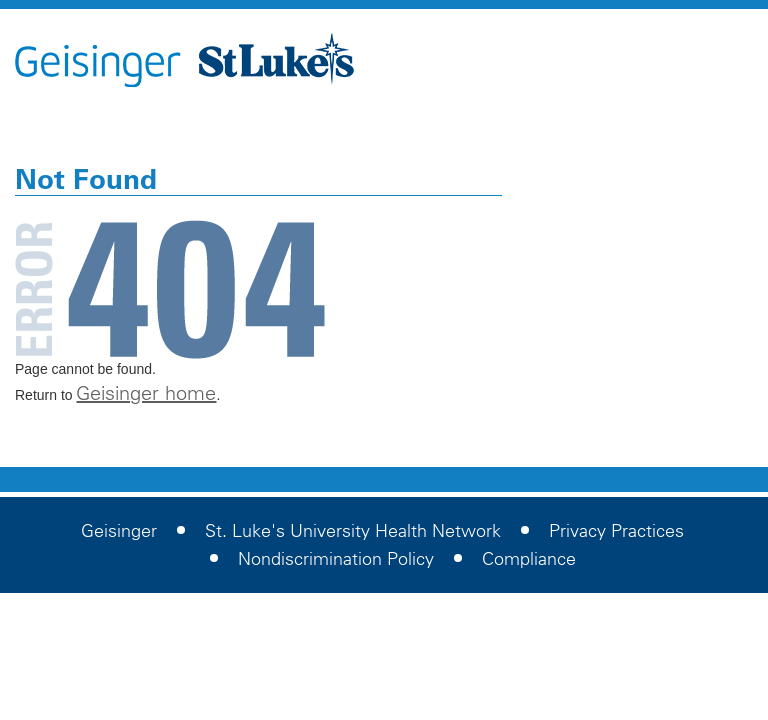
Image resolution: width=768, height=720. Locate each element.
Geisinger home (146, 393)
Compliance (529, 559)
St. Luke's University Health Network (353, 531)
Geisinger (119, 531)
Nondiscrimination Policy (336, 559)
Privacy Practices (616, 531)
